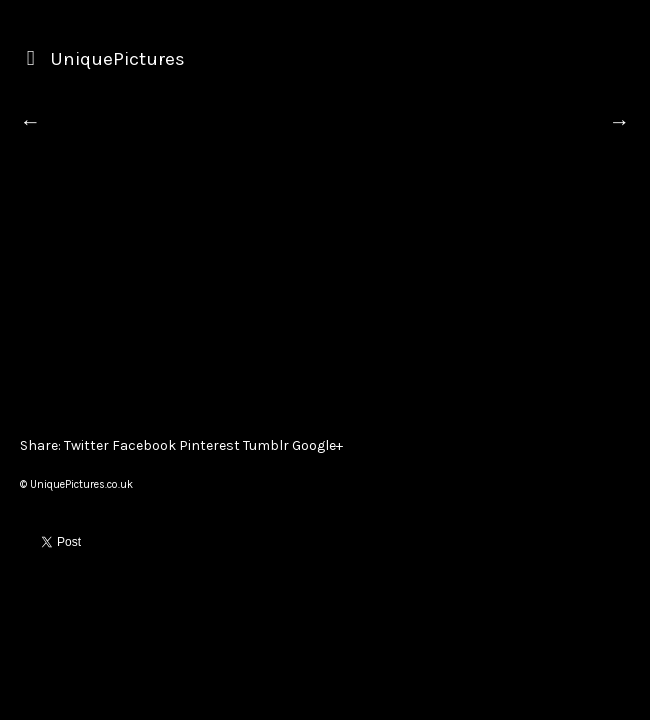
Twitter (86, 445)
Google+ (317, 445)
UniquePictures (117, 59)
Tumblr (266, 445)
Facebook (144, 445)
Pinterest (209, 445)
